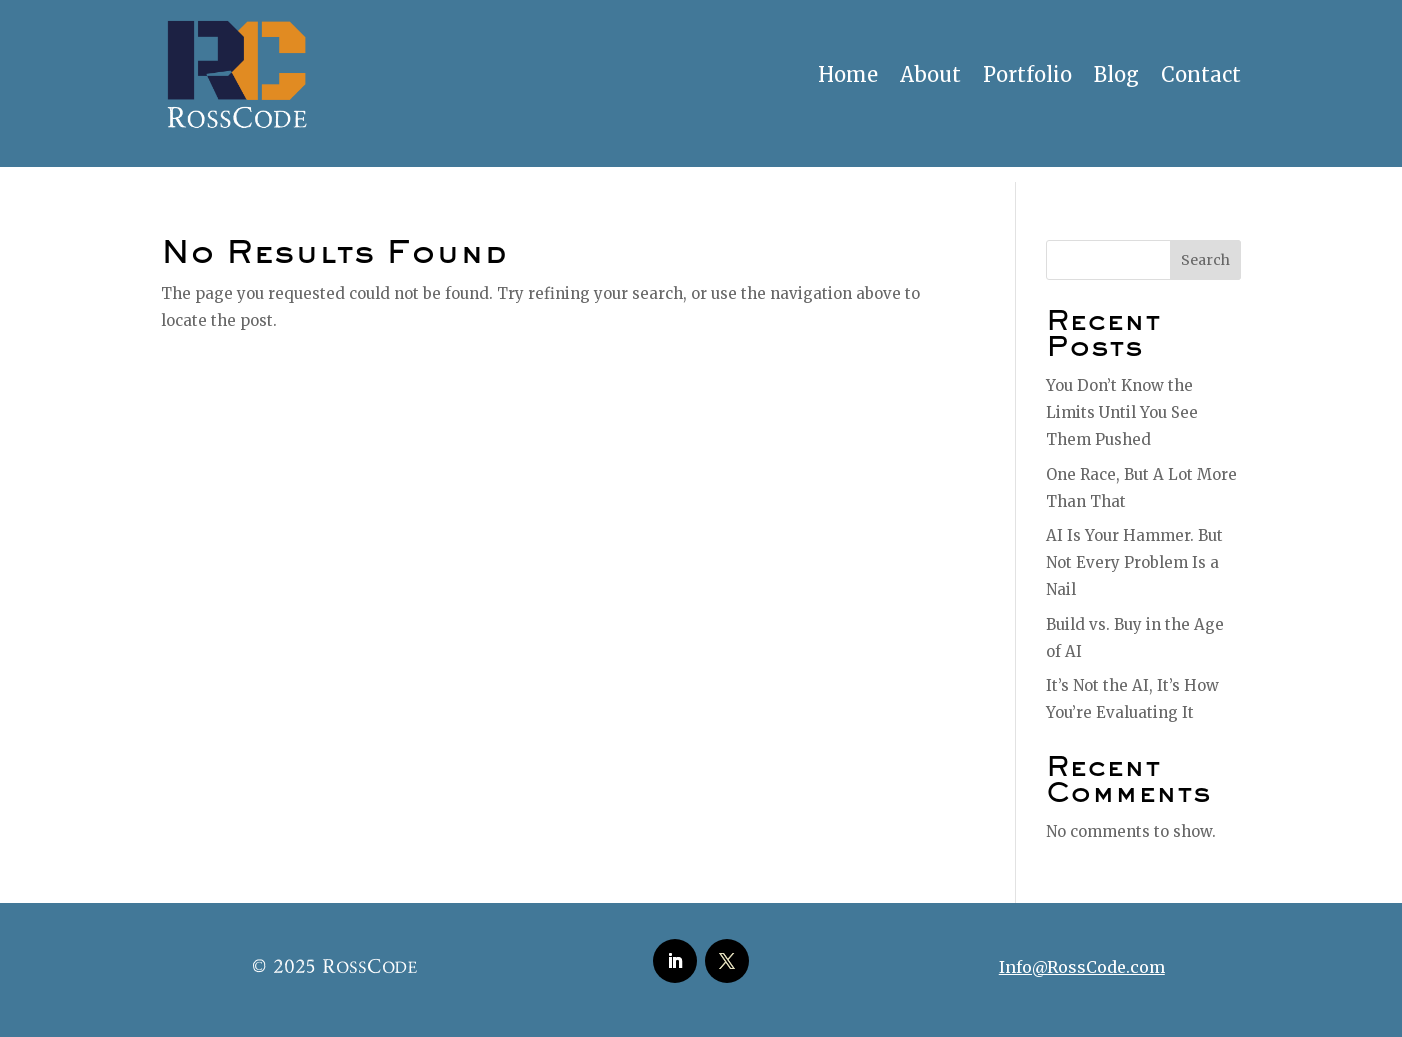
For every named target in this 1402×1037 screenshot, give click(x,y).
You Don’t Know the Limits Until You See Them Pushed (1122, 412)
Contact (1201, 74)
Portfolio (1027, 74)
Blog (1116, 74)
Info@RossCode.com (1082, 967)
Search (1205, 260)
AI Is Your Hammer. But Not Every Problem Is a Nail (1134, 562)
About (930, 74)
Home (848, 74)
